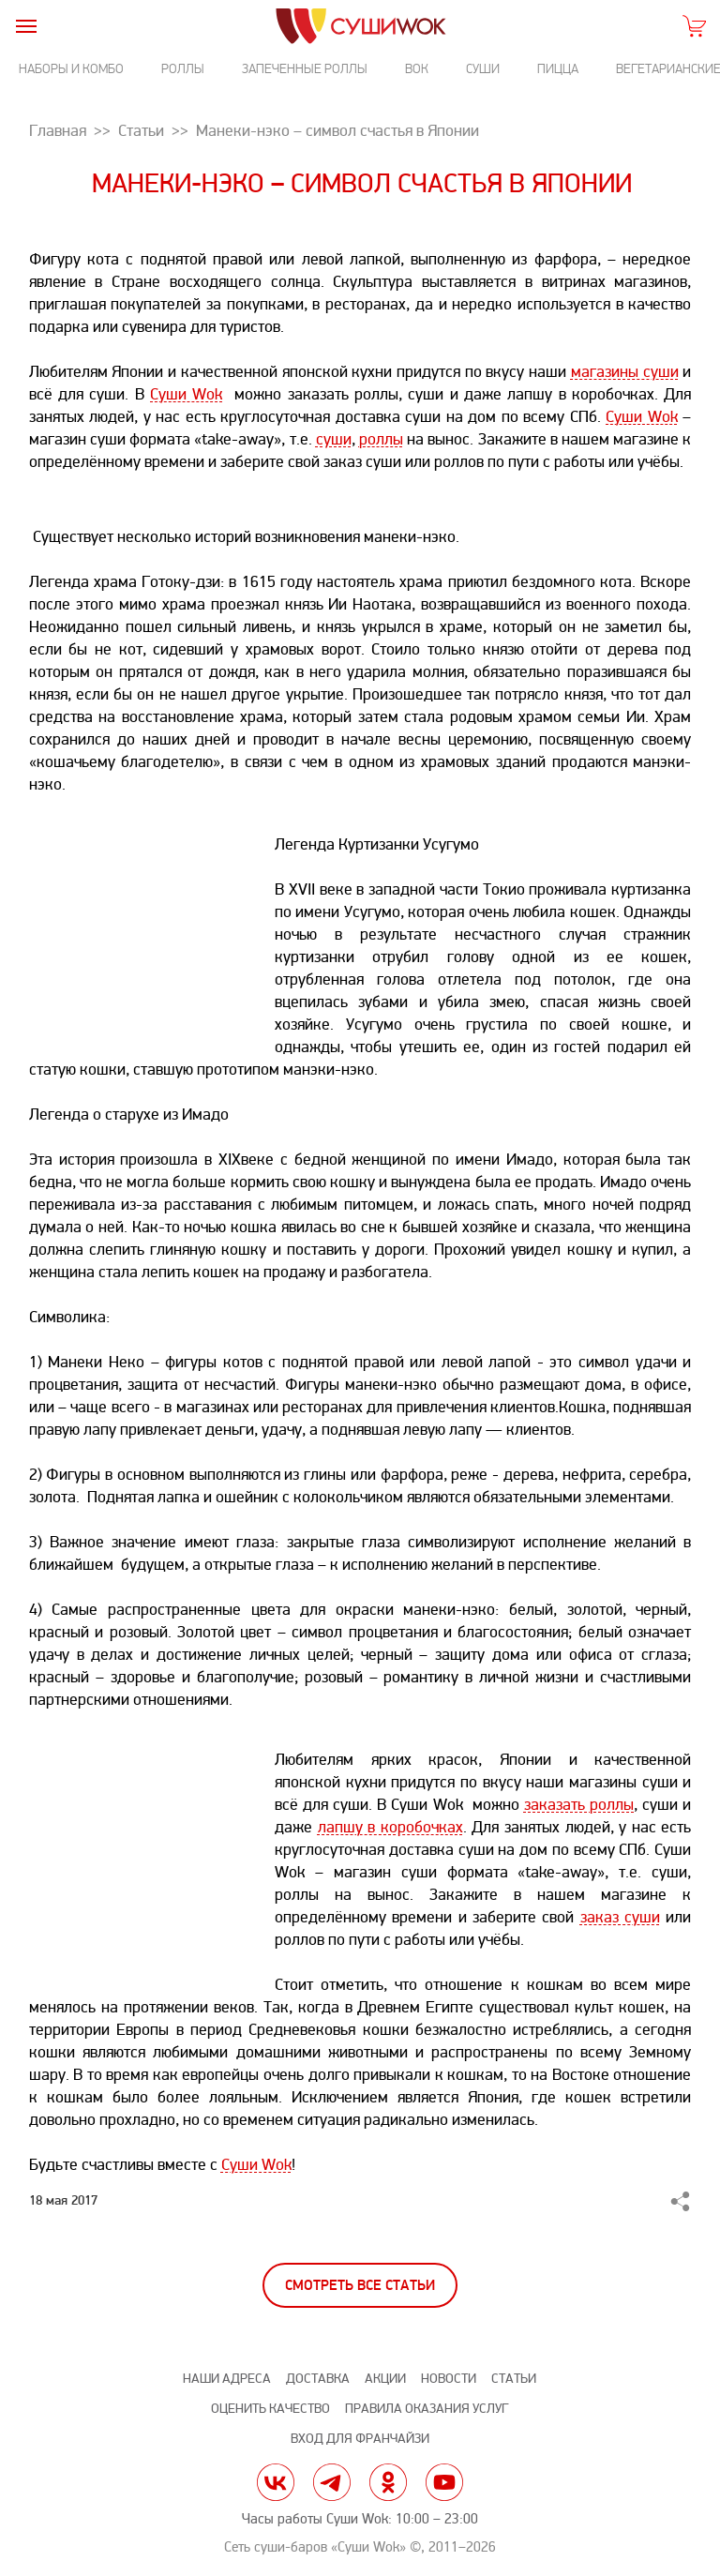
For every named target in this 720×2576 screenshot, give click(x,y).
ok (388, 2482)
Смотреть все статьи (360, 2286)
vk (275, 2482)
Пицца (557, 69)
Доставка (318, 2379)
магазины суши (625, 372)
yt (444, 2482)
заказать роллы (579, 1805)
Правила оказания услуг (426, 2409)
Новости (448, 2379)
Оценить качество (270, 2409)
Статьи (513, 2379)
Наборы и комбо (71, 69)
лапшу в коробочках (390, 1827)
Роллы (182, 69)
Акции (385, 2379)
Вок (416, 69)
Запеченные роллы (305, 69)
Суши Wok (186, 394)
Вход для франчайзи (360, 2439)
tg (332, 2482)
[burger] (26, 26)
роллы (381, 439)
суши (334, 439)
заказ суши (620, 1917)
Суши (483, 69)
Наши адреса (227, 2379)
